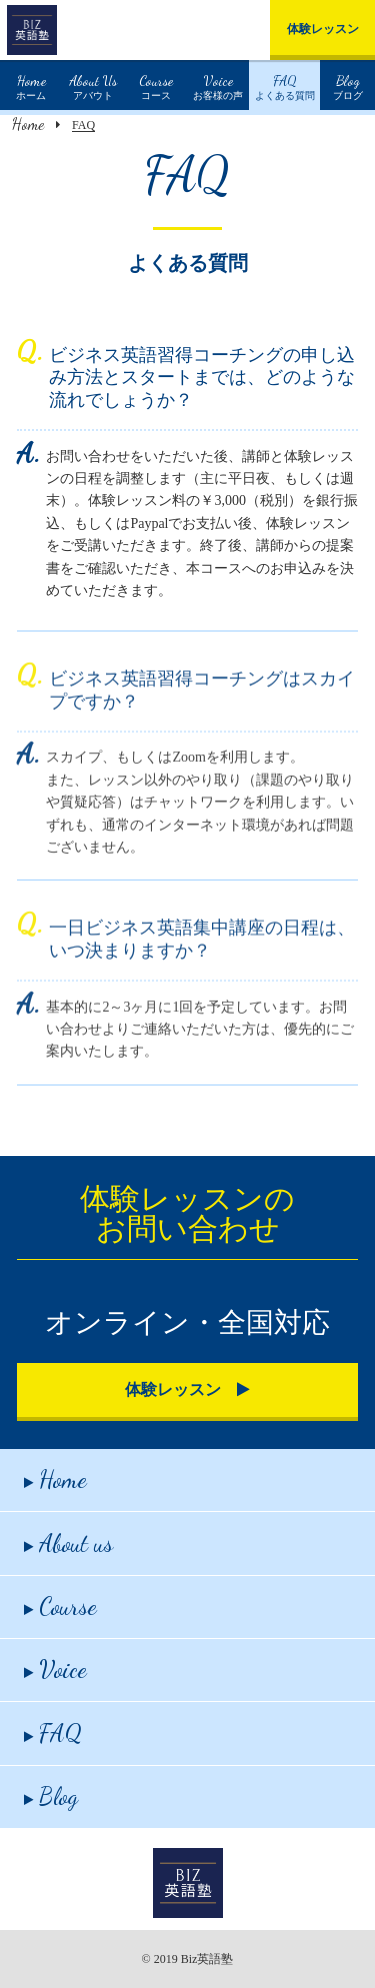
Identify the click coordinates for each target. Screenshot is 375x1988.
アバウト (93, 85)
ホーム (31, 85)
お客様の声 (218, 85)
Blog (51, 1796)
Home (28, 123)
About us (68, 1543)
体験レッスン (323, 29)
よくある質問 (285, 85)
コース (156, 85)
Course (60, 1606)
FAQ (53, 1733)
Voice (55, 1669)
